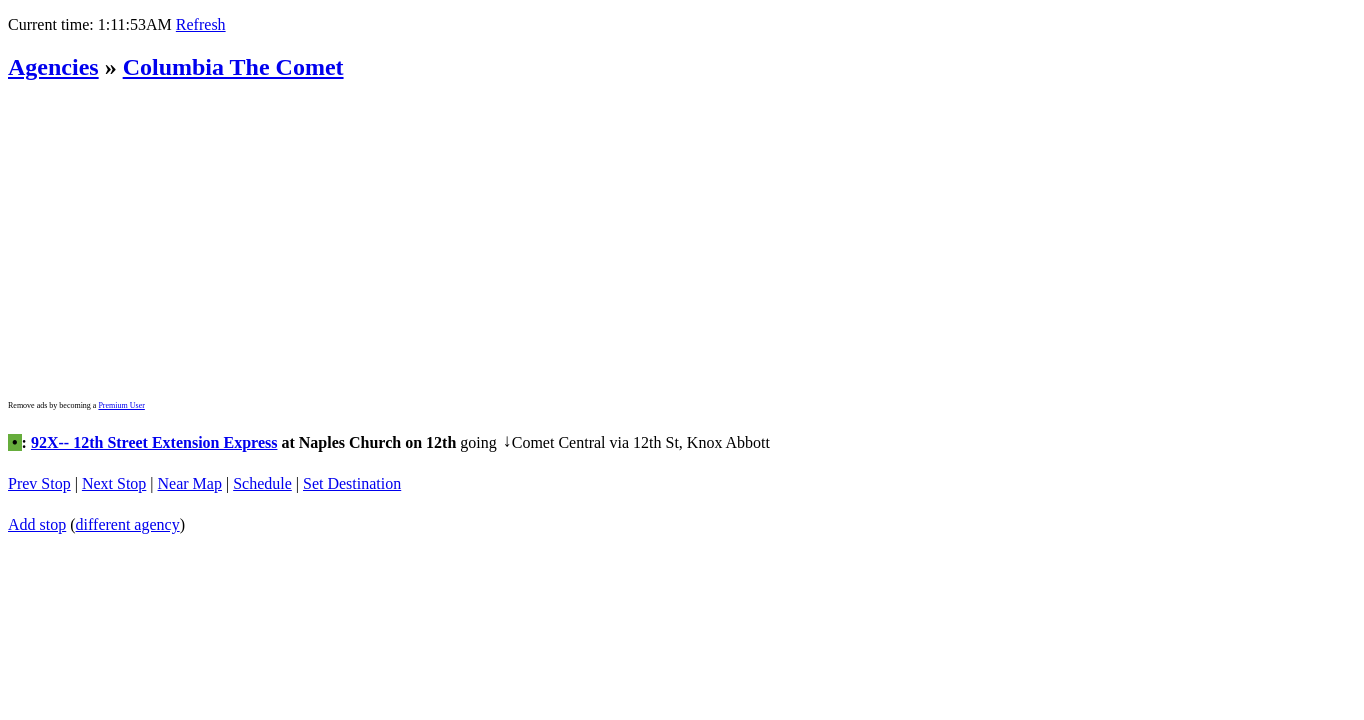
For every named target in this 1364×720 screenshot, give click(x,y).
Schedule (262, 468)
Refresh (201, 24)
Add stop (37, 502)
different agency (128, 502)
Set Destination (352, 468)
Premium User (121, 405)
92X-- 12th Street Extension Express (154, 434)
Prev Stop (39, 468)
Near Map (190, 468)
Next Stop (114, 468)
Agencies (53, 67)
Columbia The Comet (233, 67)
